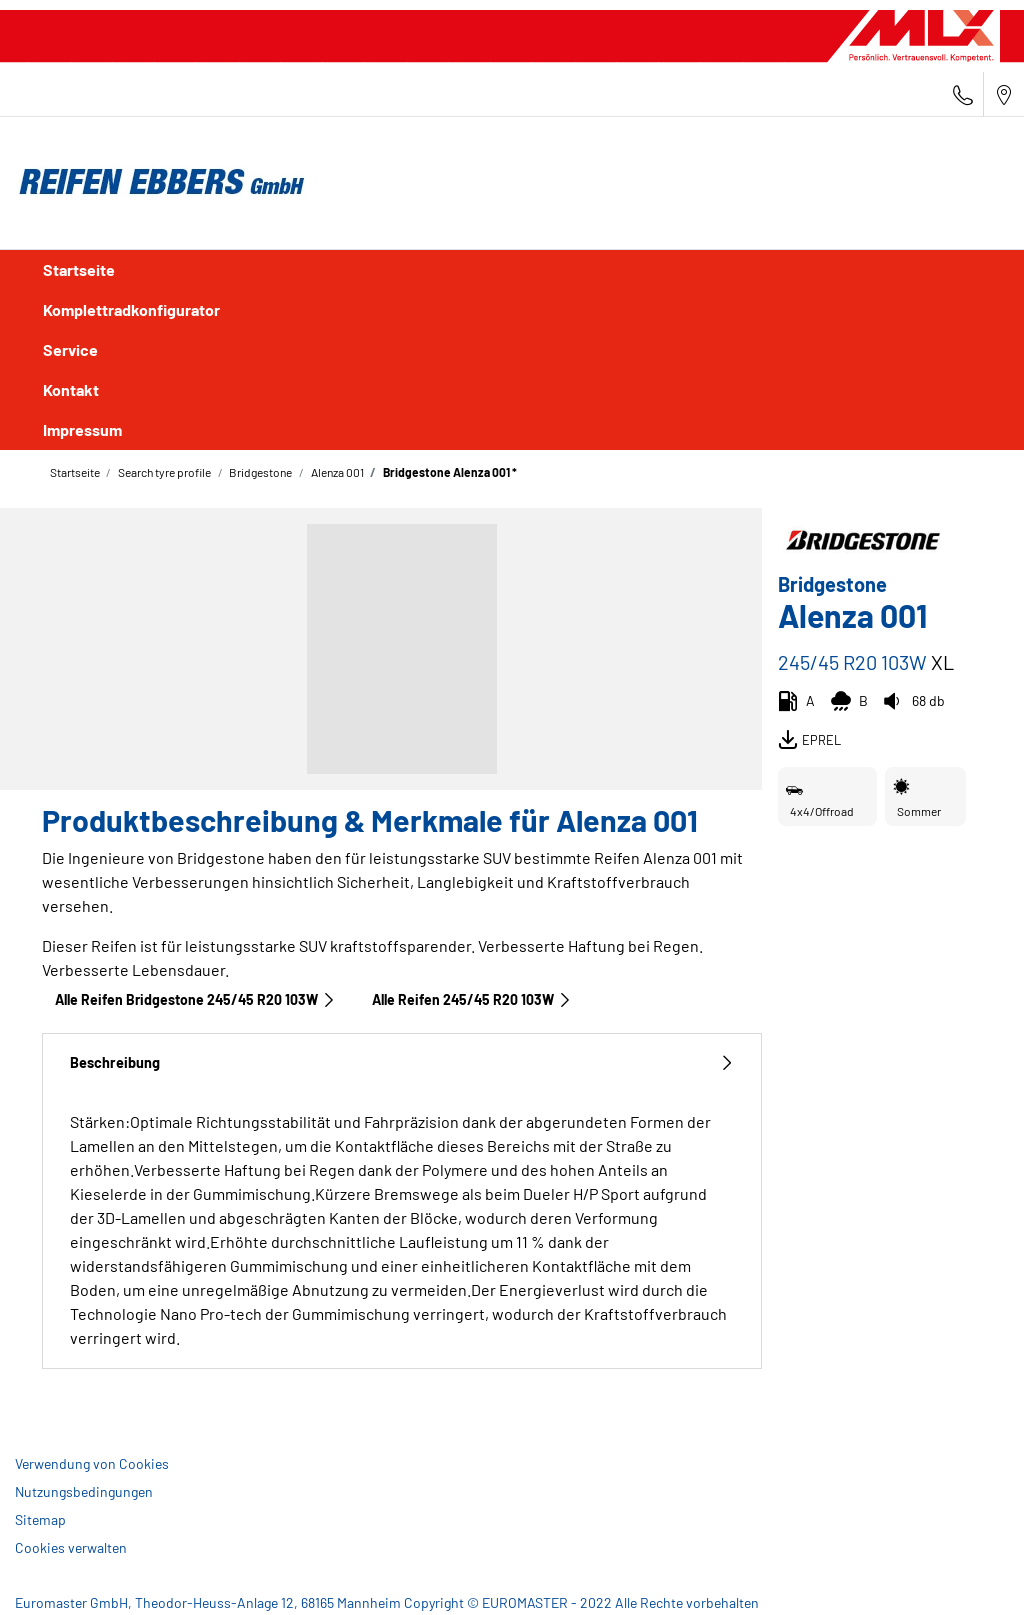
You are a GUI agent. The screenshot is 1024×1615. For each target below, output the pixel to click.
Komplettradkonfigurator (131, 309)
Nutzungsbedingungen (84, 1491)
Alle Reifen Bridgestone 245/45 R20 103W (195, 999)
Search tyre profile (163, 472)
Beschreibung (402, 1062)
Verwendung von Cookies (92, 1463)
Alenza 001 (336, 472)
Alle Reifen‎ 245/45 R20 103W (472, 999)
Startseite (79, 269)
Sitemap (40, 1519)
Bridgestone (259, 472)
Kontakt (71, 389)
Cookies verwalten (71, 1547)
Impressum (82, 429)
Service (70, 349)
